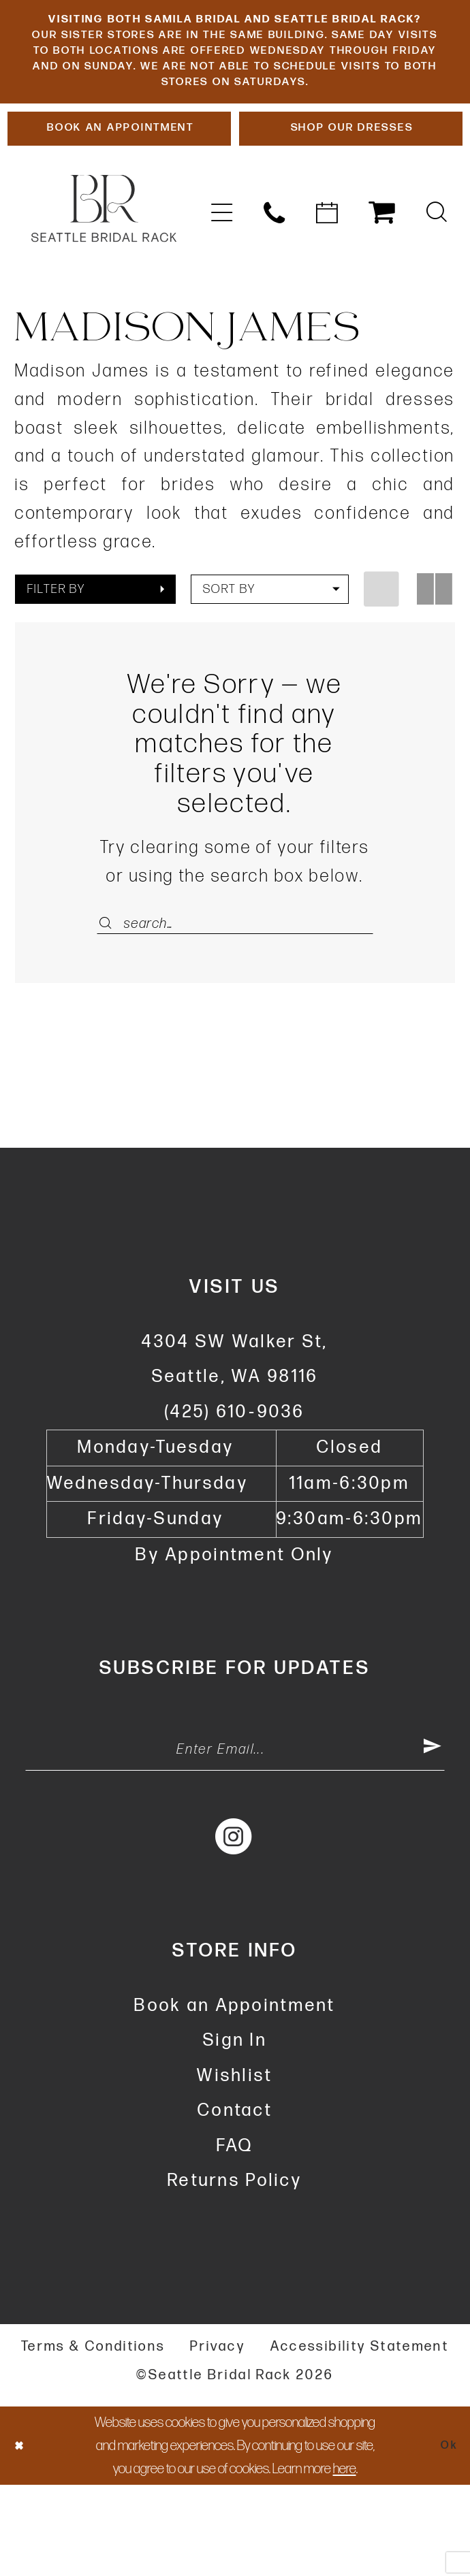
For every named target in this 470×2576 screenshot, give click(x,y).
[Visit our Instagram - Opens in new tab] (235, 1927)
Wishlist (234, 2167)
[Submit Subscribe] (429, 1835)
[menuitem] (221, 284)
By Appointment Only (235, 1634)
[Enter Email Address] (235, 1835)
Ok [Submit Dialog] (444, 2536)
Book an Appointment (234, 2097)
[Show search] (436, 284)
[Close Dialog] (23, 2536)
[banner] (103, 280)
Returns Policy (235, 2272)
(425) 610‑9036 (235, 1491)
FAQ (235, 2237)
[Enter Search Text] (235, 995)
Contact (235, 2202)
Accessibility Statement (359, 2438)
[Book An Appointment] (119, 196)
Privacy (217, 2438)
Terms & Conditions (93, 2438)
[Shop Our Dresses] (351, 196)
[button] (221, 284)
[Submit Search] (110, 995)
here (344, 2559)
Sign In (235, 2132)
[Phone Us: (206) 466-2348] (274, 284)
